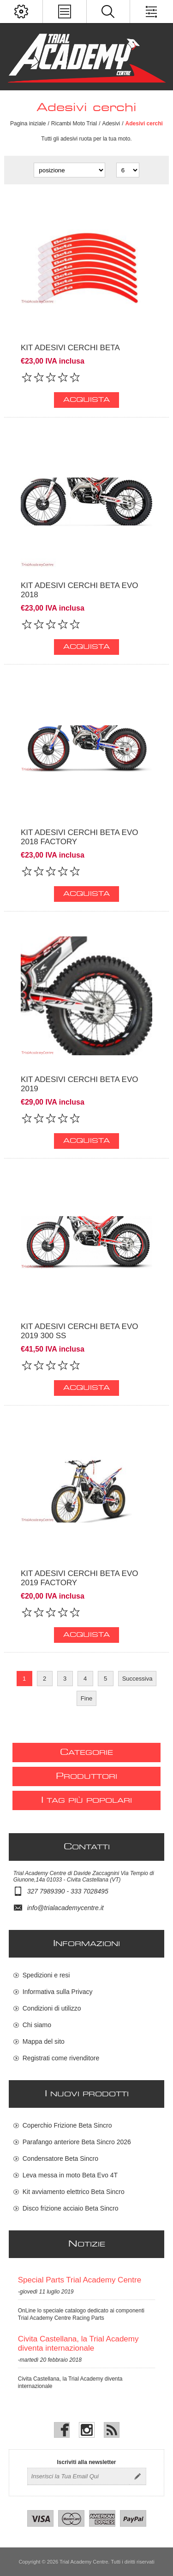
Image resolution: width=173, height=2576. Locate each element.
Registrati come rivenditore (61, 2058)
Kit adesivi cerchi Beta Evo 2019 (79, 1084)
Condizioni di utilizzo (52, 2008)
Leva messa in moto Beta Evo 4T (70, 2175)
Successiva (137, 1678)
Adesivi (111, 123)
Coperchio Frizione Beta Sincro (67, 2125)
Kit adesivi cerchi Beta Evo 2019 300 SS (79, 1331)
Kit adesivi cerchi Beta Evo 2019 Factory (79, 1578)
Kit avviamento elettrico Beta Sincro (74, 2191)
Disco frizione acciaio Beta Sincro (71, 2208)
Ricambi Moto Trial (74, 123)
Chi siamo (37, 2025)
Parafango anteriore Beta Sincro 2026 (77, 2142)
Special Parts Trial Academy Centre (79, 2280)
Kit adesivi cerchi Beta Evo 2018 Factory (79, 837)
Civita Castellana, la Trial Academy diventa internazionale (78, 2344)
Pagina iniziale (28, 123)
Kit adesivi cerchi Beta (70, 347)
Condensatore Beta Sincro (60, 2158)
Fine (86, 1698)
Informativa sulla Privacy (58, 1991)
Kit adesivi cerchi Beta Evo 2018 (79, 590)
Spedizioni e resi (46, 1975)
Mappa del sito (44, 2041)
